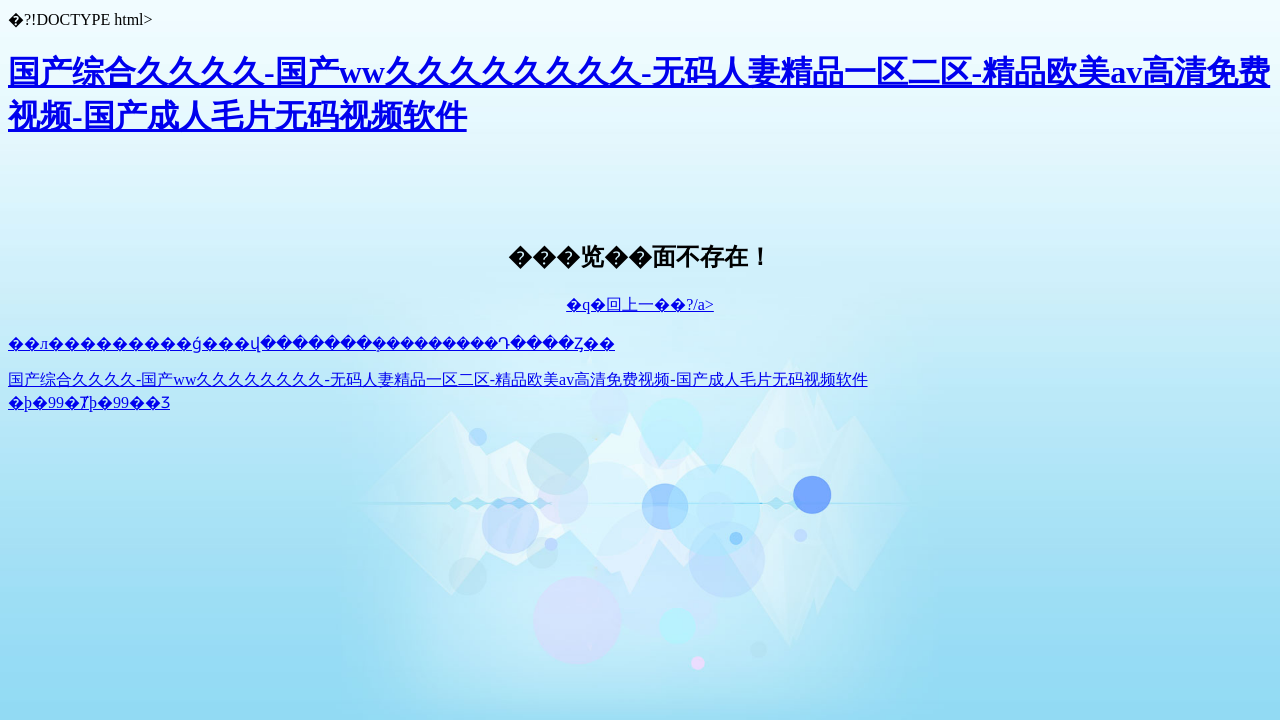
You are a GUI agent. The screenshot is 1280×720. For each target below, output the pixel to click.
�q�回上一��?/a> (640, 304)
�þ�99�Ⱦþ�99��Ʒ (89, 402)
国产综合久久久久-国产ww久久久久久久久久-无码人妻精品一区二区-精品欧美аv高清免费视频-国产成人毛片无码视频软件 (438, 379)
